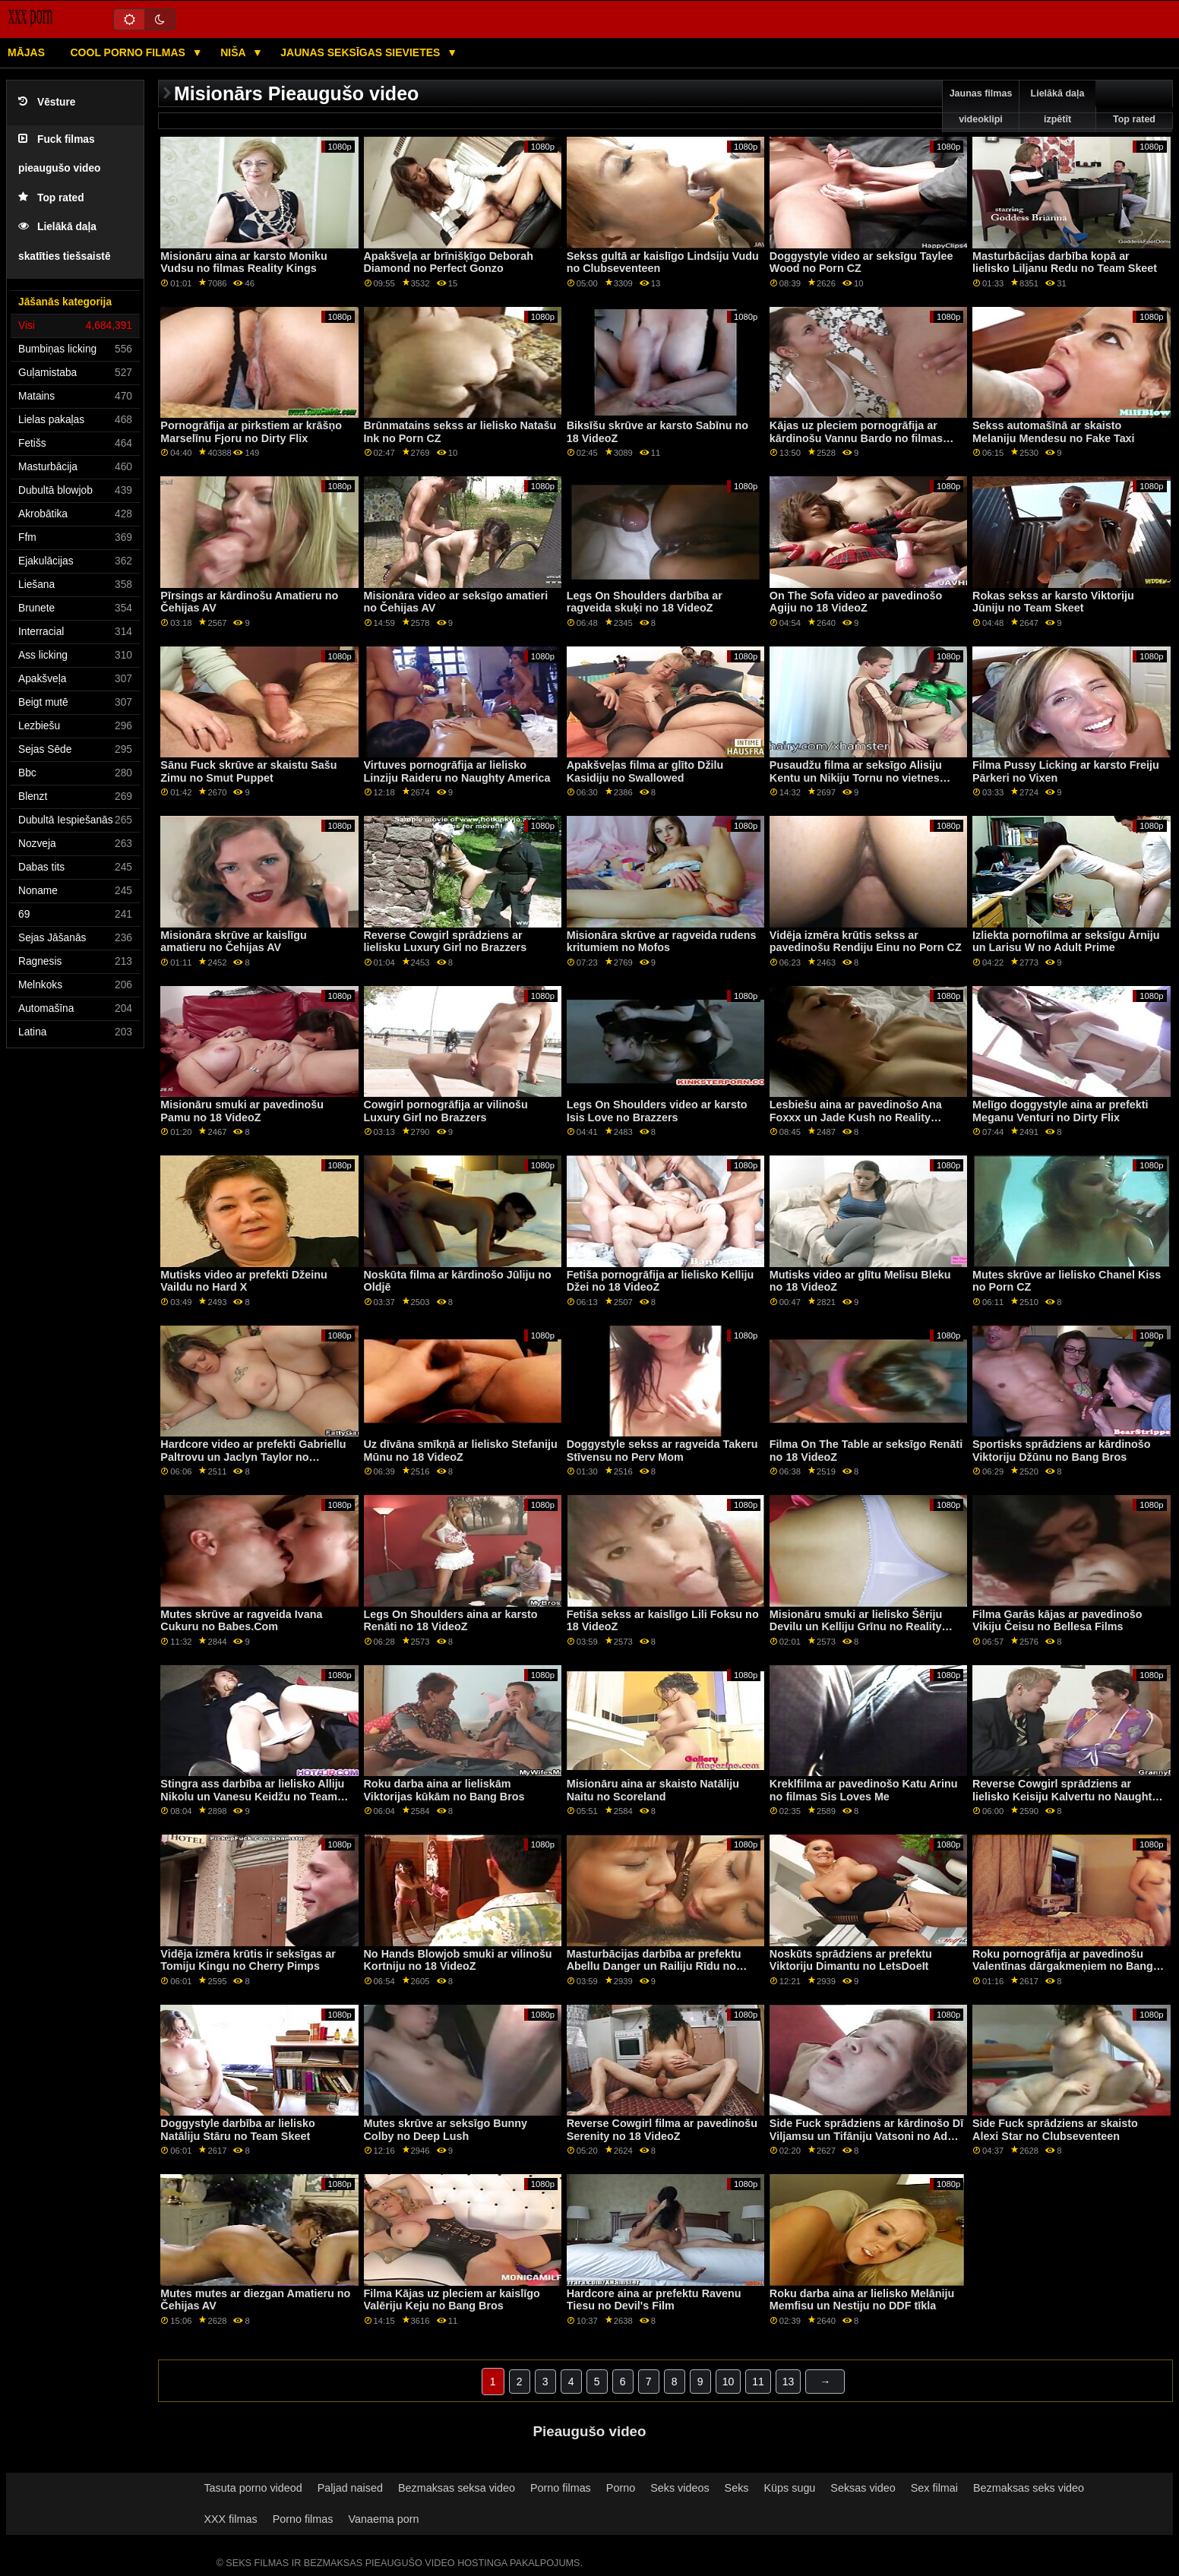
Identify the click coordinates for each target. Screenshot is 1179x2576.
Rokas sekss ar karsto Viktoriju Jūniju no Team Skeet (1053, 602)
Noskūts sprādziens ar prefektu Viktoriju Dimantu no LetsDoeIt (851, 1960)
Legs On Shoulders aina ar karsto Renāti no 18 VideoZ (451, 1620)
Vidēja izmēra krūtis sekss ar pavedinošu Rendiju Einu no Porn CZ (866, 941)
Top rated (51, 198)
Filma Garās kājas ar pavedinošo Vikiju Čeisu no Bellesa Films (1057, 1620)
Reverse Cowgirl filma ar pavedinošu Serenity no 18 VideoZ (662, 2129)
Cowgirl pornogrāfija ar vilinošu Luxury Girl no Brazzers (446, 1111)
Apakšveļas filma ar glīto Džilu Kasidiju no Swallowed (645, 771)
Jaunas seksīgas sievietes (361, 52)
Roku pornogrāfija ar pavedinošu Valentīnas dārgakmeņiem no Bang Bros (1062, 1966)
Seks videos (679, 2488)
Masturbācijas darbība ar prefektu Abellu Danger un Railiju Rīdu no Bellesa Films (654, 1966)
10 (728, 2381)
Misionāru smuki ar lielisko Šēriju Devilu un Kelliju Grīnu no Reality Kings (856, 1626)
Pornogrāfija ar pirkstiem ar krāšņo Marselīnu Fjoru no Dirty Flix (251, 431)
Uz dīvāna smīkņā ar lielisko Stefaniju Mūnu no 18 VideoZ (461, 1450)
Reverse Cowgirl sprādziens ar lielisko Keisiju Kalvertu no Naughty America (1065, 1796)
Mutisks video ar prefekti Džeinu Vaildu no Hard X (243, 1281)
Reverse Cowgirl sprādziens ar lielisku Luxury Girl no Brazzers (445, 941)
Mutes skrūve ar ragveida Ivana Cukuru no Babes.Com (241, 1620)
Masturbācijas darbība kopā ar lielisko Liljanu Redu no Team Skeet (1064, 262)
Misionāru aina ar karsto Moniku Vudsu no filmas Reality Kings (243, 262)
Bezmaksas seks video (1028, 2488)
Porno (620, 2488)
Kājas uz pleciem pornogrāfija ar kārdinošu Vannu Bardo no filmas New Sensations (856, 438)
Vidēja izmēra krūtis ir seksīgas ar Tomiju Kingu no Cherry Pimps (247, 1960)
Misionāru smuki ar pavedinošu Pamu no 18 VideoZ (242, 1111)
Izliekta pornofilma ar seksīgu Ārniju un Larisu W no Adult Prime (1066, 941)
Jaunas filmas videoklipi (981, 106)
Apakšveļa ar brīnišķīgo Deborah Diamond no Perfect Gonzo (448, 262)
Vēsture (46, 102)
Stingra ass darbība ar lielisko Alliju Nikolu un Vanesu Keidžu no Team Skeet (252, 1796)
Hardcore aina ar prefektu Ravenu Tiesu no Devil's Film (654, 2299)
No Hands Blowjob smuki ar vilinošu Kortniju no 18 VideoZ (458, 1960)
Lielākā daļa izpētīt (1058, 106)
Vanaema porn (383, 2519)
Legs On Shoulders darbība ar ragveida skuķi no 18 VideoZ (644, 602)
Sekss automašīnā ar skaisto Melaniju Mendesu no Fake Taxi (1053, 431)
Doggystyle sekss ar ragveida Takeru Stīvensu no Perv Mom (662, 1450)
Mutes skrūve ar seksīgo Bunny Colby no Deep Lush (445, 2129)
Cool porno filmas (129, 52)
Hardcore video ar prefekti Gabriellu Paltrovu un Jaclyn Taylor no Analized (253, 1456)
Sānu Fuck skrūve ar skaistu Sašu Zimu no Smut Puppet (248, 771)
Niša (234, 52)
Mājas (26, 52)
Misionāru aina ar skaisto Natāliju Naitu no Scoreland (653, 1790)
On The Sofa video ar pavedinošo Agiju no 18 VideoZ (856, 602)
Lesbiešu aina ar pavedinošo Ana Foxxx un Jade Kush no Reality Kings (856, 1117)
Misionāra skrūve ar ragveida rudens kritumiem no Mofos (662, 941)
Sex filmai (934, 2488)
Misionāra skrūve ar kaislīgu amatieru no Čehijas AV (233, 941)
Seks (737, 2488)
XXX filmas (230, 2519)
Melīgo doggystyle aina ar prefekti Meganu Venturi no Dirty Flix (1060, 1111)
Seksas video (862, 2488)
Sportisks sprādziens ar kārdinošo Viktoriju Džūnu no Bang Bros (1061, 1450)
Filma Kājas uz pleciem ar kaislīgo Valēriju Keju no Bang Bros (452, 2299)
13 (788, 2381)
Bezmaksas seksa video (456, 2488)
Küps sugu (790, 2488)
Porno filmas (560, 2488)
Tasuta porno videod (253, 2488)
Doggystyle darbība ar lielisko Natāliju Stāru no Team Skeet (237, 2129)
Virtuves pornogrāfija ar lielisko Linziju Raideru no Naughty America (457, 771)
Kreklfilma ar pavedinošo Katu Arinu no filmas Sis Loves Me (864, 1790)
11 (758, 2381)
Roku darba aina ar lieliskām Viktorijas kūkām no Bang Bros (444, 1790)
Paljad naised (350, 2488)
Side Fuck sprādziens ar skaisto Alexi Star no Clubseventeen (1055, 2129)
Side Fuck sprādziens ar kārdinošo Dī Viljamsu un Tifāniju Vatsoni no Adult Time (866, 2135)
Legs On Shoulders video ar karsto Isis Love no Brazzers (657, 1111)
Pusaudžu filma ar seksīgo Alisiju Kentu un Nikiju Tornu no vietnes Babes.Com (856, 777)
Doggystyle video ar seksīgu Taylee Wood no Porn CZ (861, 262)
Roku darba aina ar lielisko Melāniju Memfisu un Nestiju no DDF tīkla (862, 2299)
